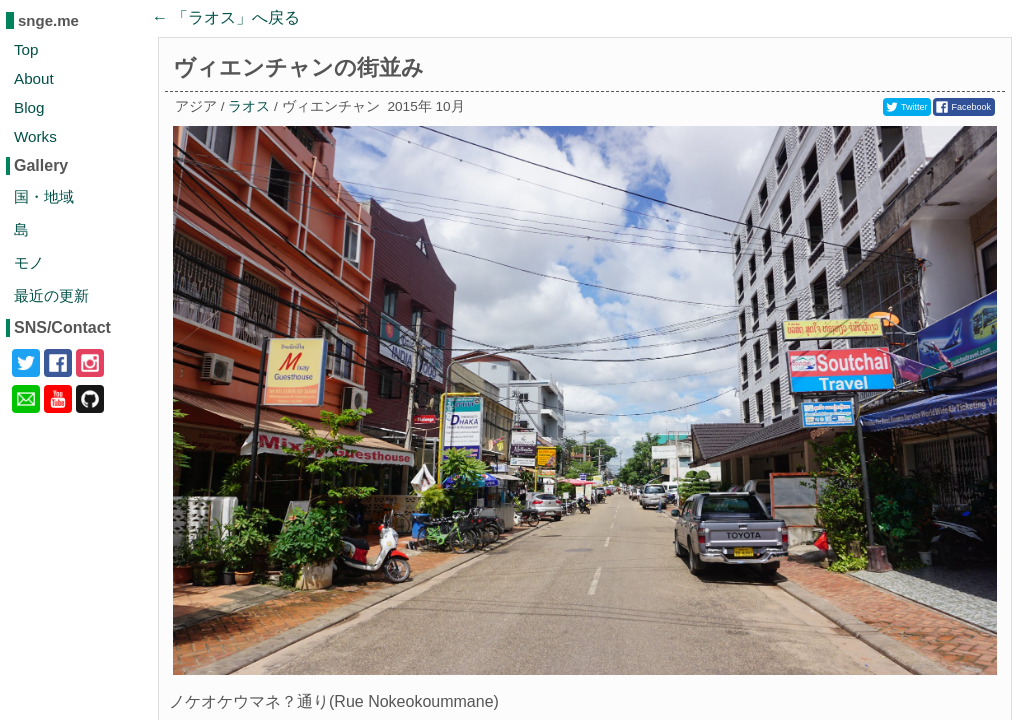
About (34, 78)
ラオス (249, 106)
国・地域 (44, 196)
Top (26, 49)
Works (35, 136)
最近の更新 (51, 295)
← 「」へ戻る (226, 17)
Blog (29, 107)
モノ (29, 262)
